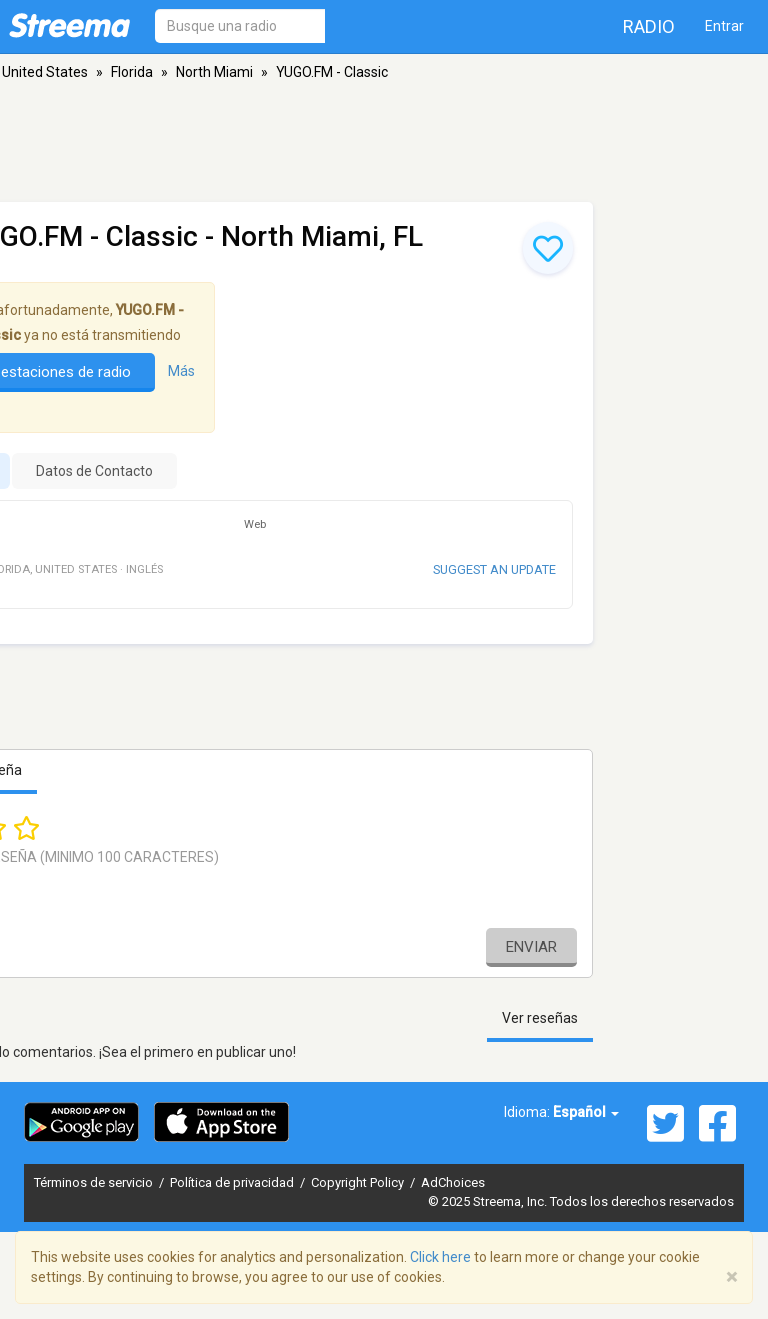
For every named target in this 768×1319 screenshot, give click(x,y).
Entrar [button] (724, 26)
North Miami (214, 72)
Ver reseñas (540, 1018)
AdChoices (453, 1182)
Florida (132, 72)
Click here (440, 1257)
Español (586, 1112)
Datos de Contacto (94, 471)
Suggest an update (494, 569)
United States (45, 72)
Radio (649, 26)
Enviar (531, 947)
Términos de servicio (95, 1182)
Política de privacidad (233, 1182)
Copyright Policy (359, 1182)
